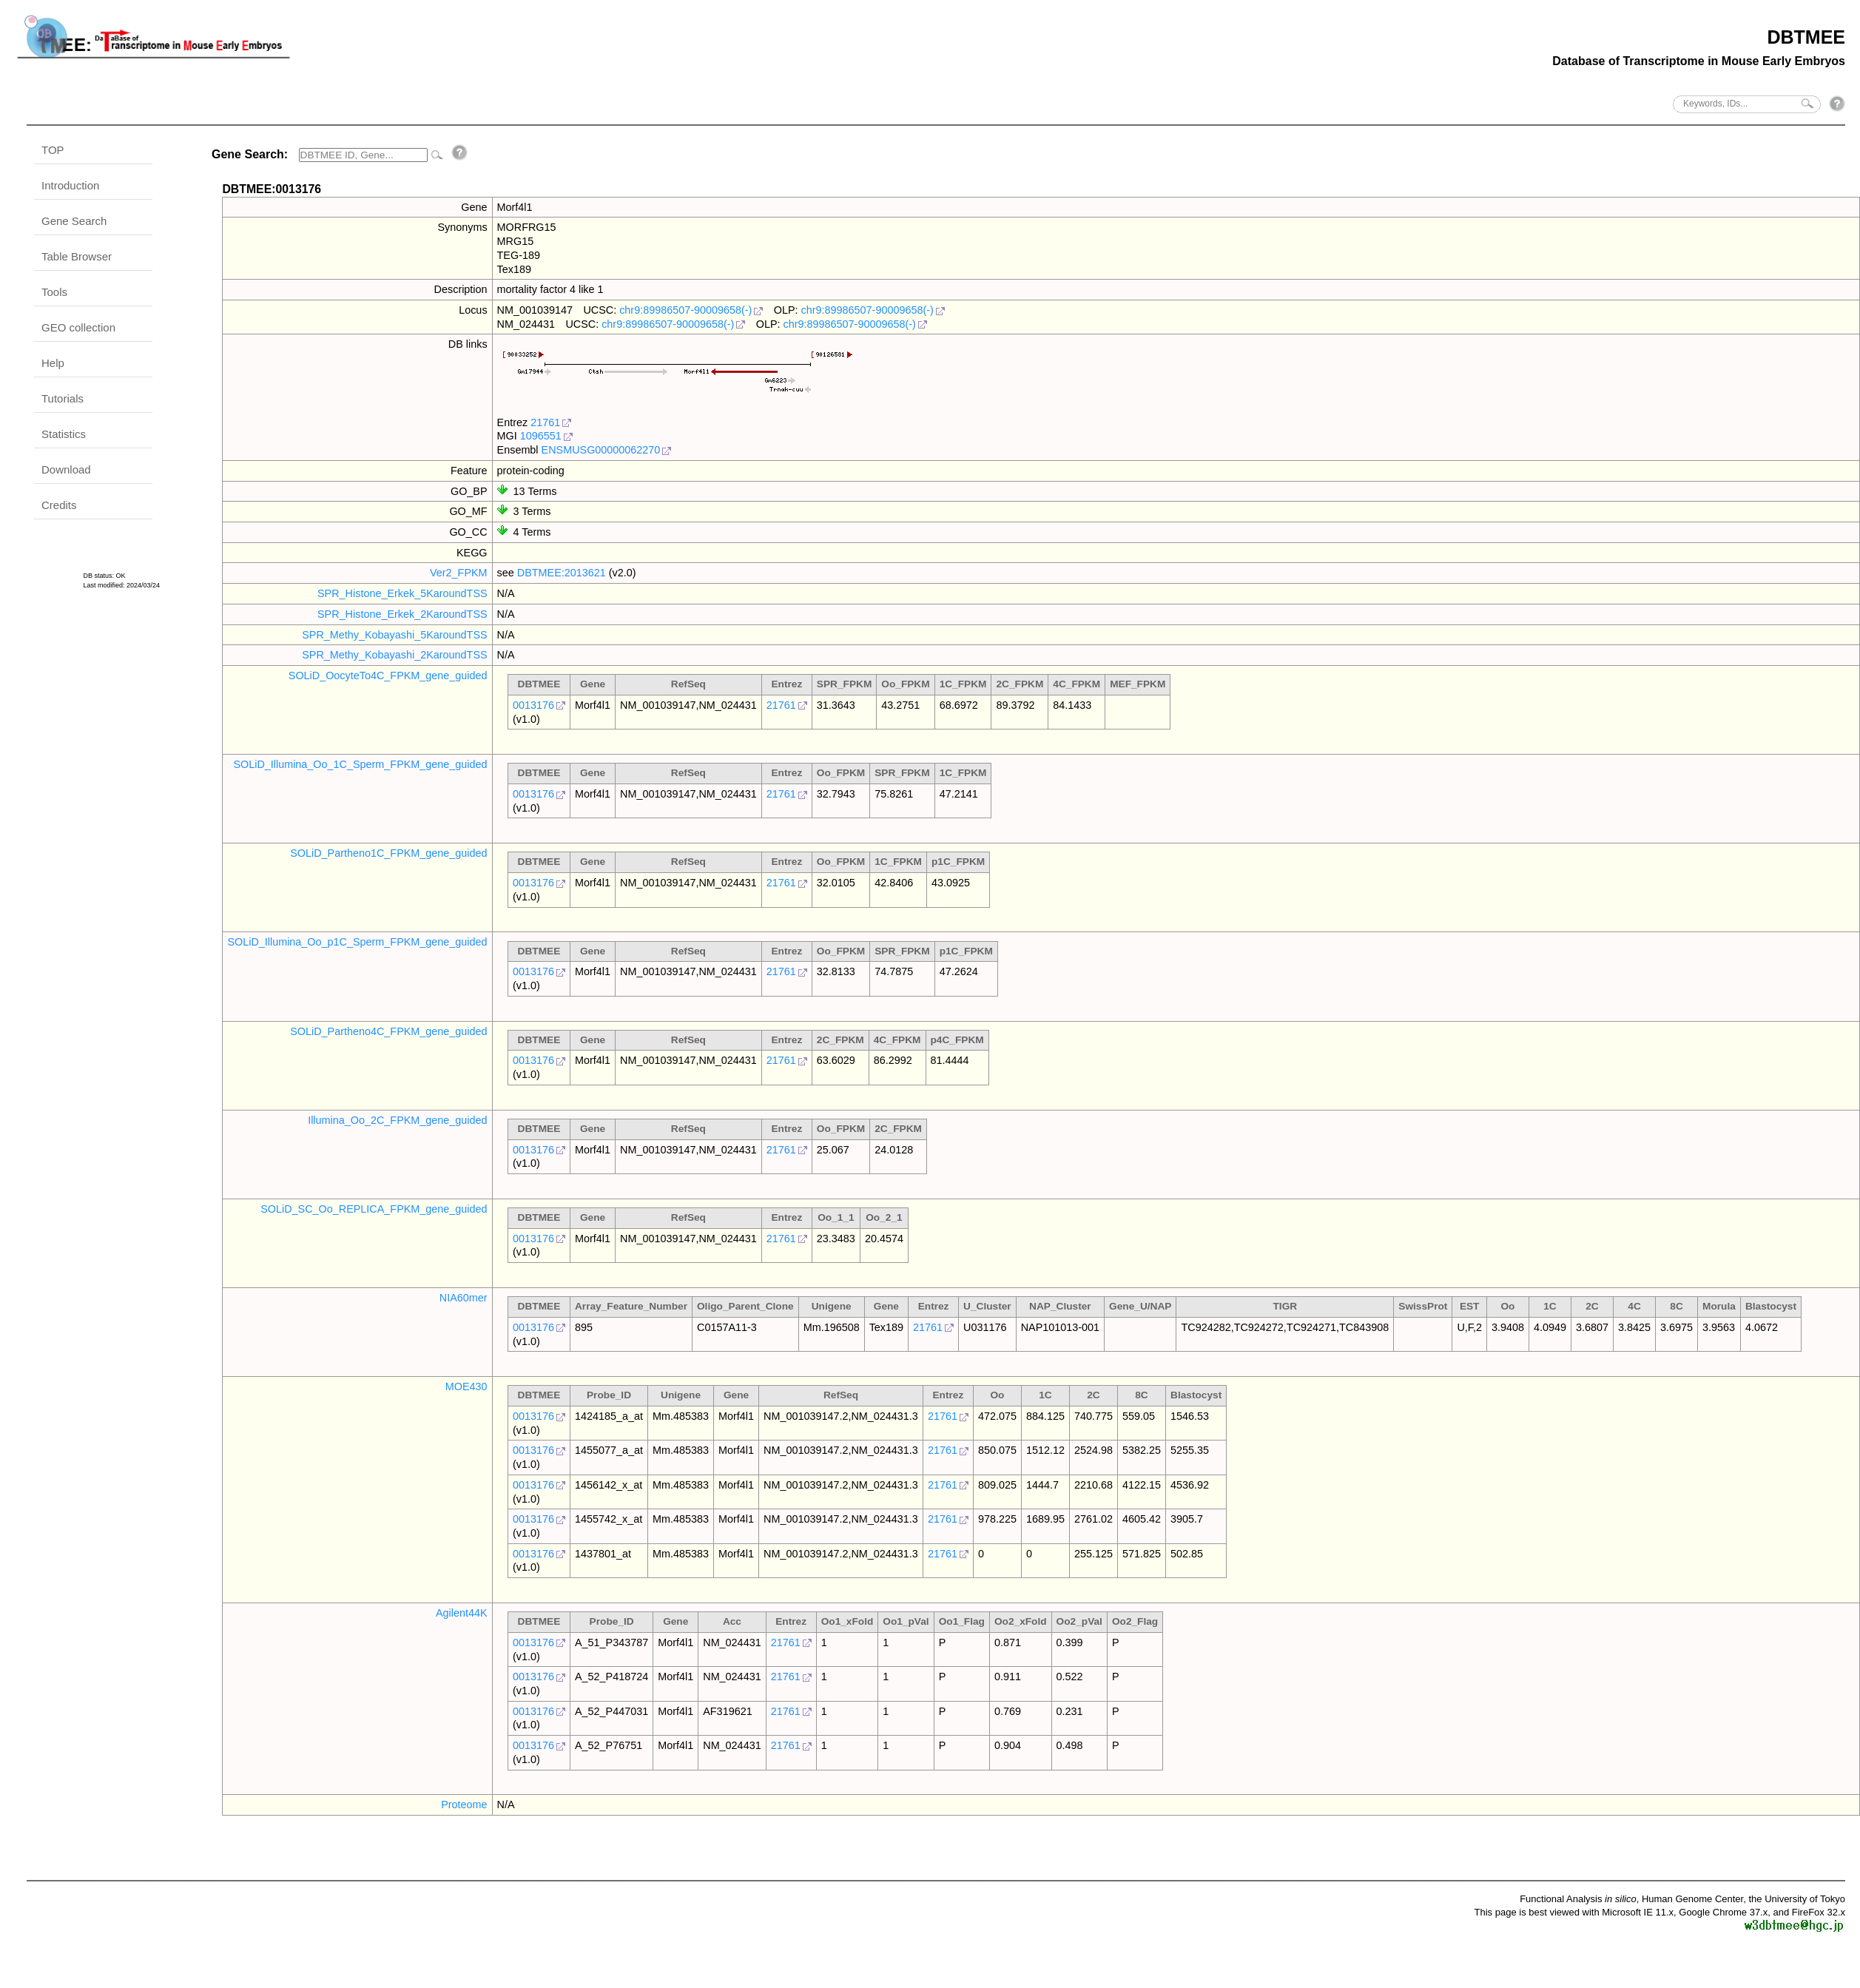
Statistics (63, 434)
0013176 (533, 705)
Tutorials (62, 398)
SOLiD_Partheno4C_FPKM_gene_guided (388, 1031)
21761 (545, 422)
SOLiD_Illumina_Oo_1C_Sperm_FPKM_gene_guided (360, 764)
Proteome (464, 1804)
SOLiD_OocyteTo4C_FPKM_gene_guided (388, 675)
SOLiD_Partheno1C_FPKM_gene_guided (388, 853)
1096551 (541, 436)
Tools (54, 292)
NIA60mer (463, 1298)
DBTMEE (1806, 37)
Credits (59, 505)
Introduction (70, 185)
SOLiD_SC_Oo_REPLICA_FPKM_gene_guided (373, 1209)
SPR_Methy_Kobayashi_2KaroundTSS (394, 655)
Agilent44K (462, 1613)
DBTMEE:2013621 (561, 573)
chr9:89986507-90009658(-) (685, 310)
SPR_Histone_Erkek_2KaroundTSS (402, 614)
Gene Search (74, 221)
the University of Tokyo (1796, 1898)
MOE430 (466, 1386)
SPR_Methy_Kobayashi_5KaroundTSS (394, 635)
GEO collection (78, 327)
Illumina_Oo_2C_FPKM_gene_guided (397, 1120)
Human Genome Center (1692, 1898)
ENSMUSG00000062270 (601, 450)
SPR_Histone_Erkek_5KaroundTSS (402, 593)
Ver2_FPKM (459, 573)
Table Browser (76, 256)
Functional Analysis (1578, 1898)
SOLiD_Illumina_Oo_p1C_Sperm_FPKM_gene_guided (357, 942)
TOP (52, 150)
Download (66, 469)
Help (52, 363)
